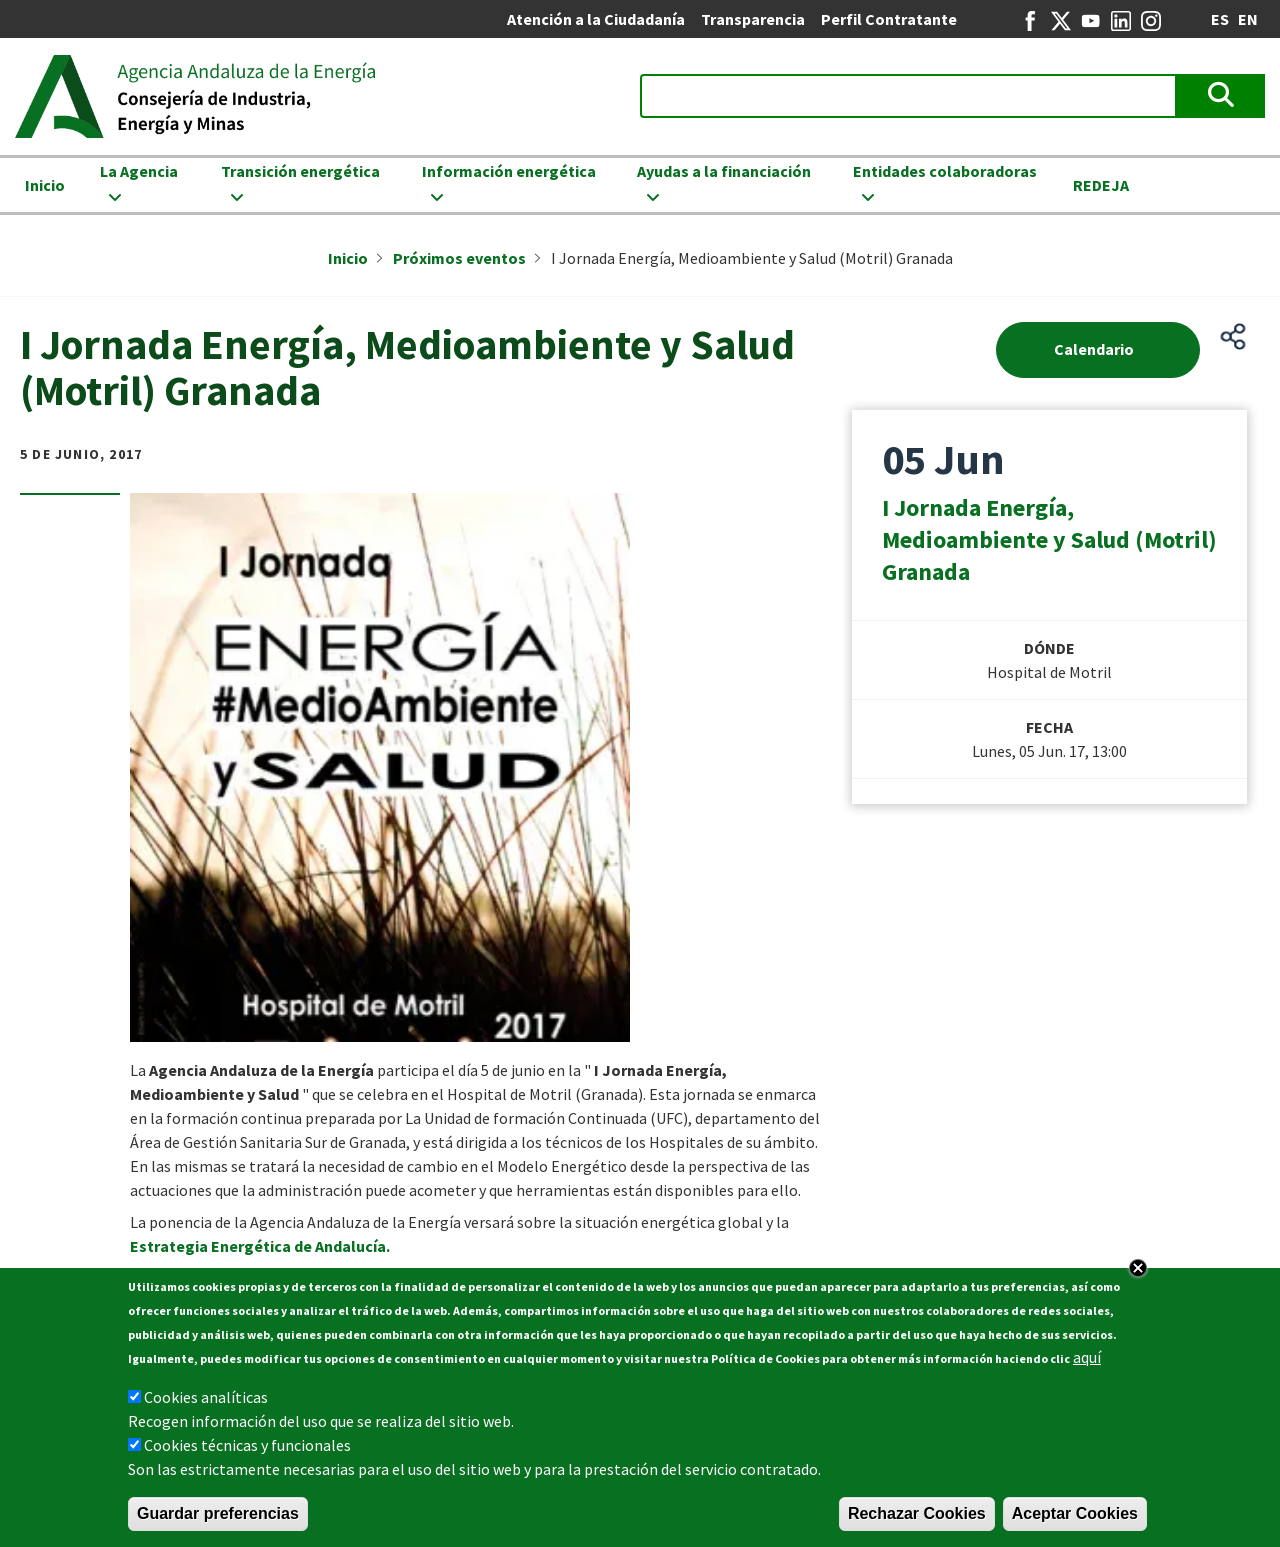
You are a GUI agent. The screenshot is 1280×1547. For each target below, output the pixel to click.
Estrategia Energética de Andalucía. (260, 1246)
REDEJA (1101, 185)
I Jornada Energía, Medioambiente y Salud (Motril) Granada (1049, 539)
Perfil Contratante (889, 19)
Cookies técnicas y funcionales (247, 1448)
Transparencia (753, 19)
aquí (1087, 1360)
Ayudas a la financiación (724, 171)
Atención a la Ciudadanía (596, 19)
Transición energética (300, 171)
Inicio (45, 185)
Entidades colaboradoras (945, 171)
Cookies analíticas (206, 1400)
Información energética (509, 171)
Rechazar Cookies (917, 1516)
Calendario (1094, 349)
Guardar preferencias (218, 1516)
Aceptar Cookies (1075, 1516)
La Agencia (139, 171)
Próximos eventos (459, 258)
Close (1138, 1271)
